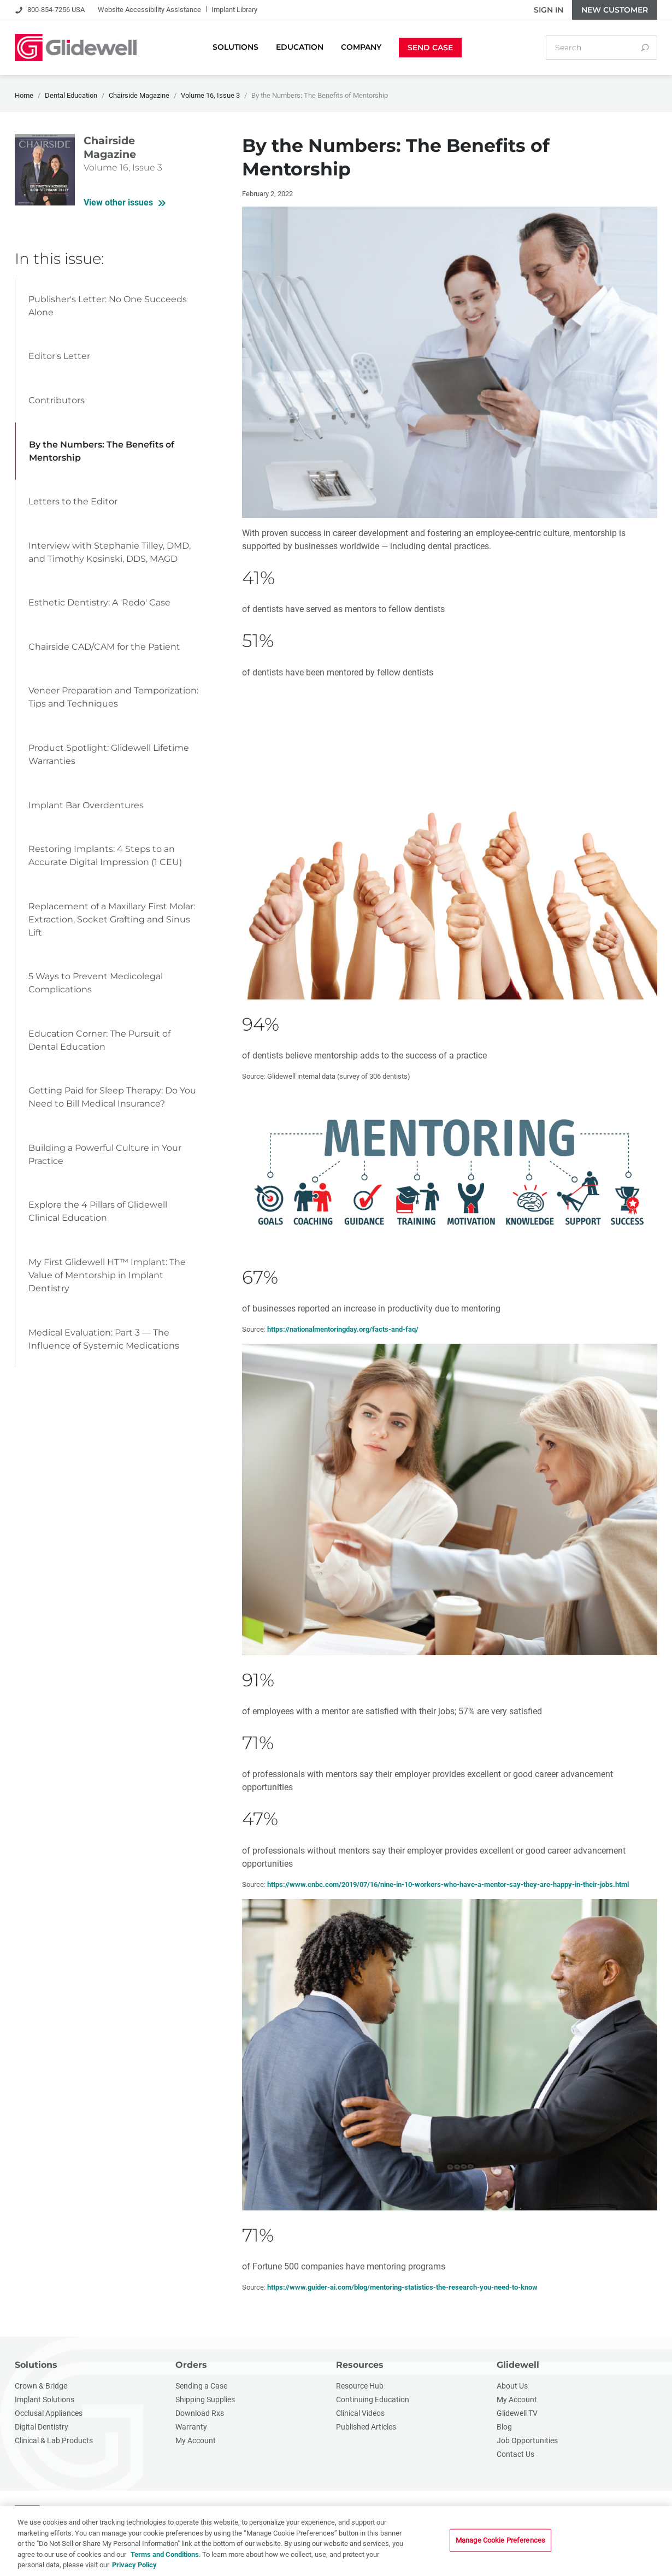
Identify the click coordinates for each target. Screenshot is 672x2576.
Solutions (36, 2365)
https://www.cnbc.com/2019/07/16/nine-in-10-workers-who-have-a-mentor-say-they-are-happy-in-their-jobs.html (448, 1884)
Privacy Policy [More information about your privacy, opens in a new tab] (134, 2565)
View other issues (118, 202)
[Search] (645, 47)
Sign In (548, 10)
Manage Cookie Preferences (500, 2541)
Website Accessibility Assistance (149, 9)
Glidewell (518, 2365)
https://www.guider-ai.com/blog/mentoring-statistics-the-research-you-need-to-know (402, 2287)
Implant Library (234, 9)
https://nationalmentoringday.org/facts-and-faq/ (342, 1329)
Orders (191, 2365)
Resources (360, 2365)
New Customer (614, 10)
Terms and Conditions (165, 2555)
